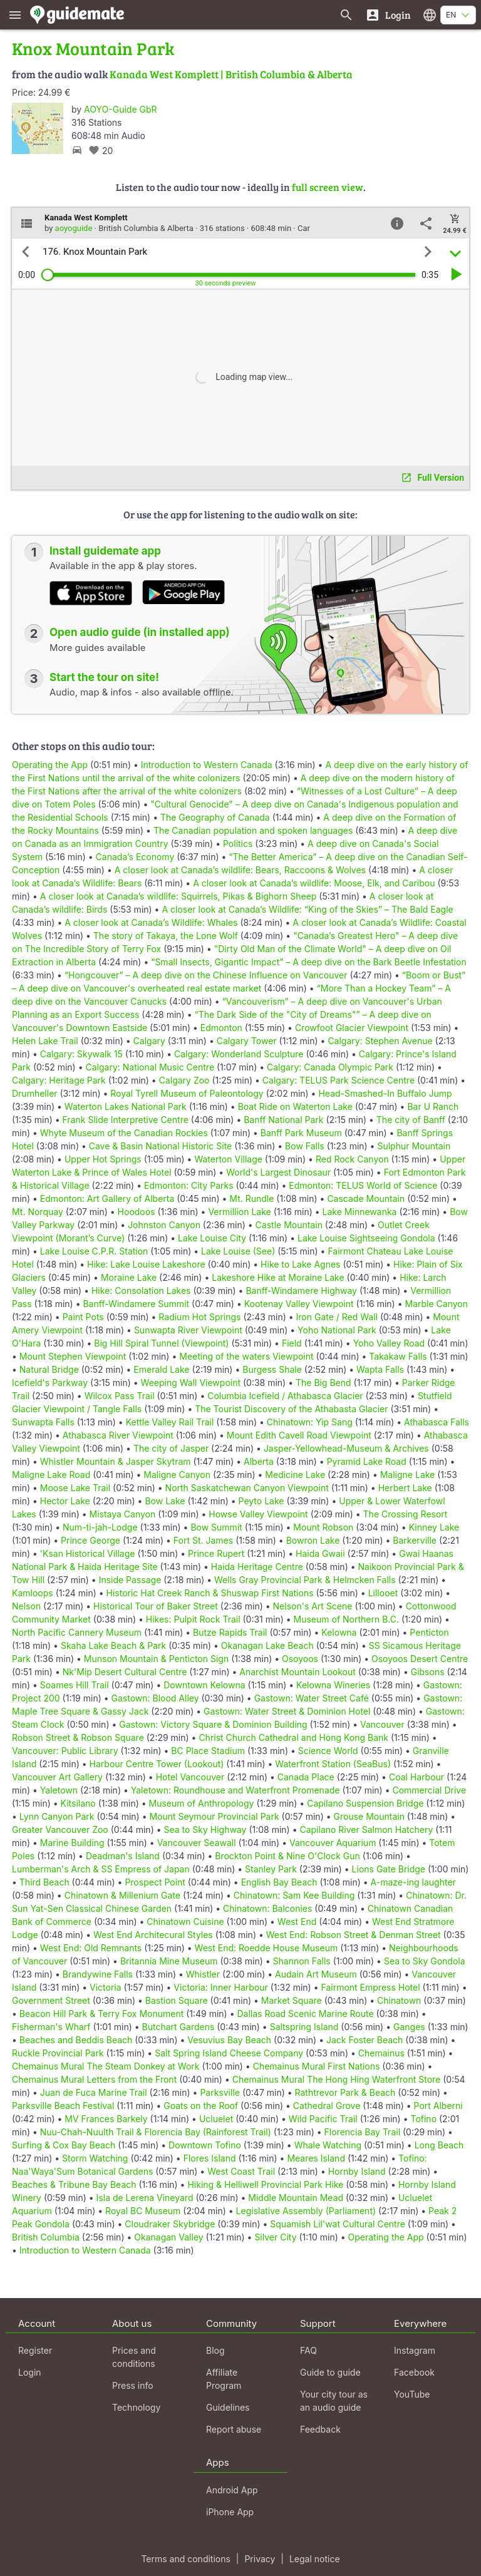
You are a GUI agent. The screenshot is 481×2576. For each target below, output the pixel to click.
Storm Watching (95, 2158)
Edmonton (221, 1027)
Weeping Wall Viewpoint (190, 1382)
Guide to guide (330, 2372)
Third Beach (44, 1882)
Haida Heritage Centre (257, 1566)
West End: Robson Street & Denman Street (353, 1934)
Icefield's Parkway (50, 1382)
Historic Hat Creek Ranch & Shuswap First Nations (210, 1593)
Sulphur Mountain (413, 1146)
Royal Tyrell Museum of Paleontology (186, 1093)
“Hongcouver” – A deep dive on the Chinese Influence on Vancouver (206, 975)
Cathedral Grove (327, 2105)
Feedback (320, 2429)
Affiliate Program (223, 2379)
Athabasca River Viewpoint (118, 1435)
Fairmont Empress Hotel (370, 1987)
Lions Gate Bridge (388, 1869)
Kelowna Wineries (333, 1685)
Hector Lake (65, 1501)
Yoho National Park (336, 1330)
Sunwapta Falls (43, 1422)
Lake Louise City (212, 1238)
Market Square (291, 2000)
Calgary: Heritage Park (59, 1080)
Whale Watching (327, 2145)
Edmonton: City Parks (189, 1185)
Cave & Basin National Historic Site (160, 1146)
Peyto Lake (261, 1501)
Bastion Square (176, 2000)
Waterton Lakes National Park (126, 1106)
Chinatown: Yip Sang (310, 1422)
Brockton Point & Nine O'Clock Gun (287, 1855)
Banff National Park (283, 1119)
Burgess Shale (272, 1369)
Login (29, 2372)
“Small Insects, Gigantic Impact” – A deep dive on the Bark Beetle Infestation (308, 962)
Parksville (220, 2092)
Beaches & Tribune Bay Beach (74, 2184)
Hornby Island (357, 2171)
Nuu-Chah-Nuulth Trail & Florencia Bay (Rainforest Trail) (155, 2132)
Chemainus (381, 2053)
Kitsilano (78, 1803)
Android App (232, 2490)
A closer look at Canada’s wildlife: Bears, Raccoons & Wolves (240, 870)
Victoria (106, 1987)
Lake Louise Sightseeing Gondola (366, 1238)
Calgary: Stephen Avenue (380, 1040)
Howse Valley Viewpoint (258, 1514)
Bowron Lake (313, 1540)
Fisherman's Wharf (51, 2026)
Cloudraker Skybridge (170, 2224)
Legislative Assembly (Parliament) (306, 2210)
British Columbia (46, 2237)
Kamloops (32, 1593)
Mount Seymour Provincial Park (214, 1816)
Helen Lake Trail (45, 1040)
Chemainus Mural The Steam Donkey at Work (106, 2066)
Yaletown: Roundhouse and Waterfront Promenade (235, 1790)
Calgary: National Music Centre (149, 1067)
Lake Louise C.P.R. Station (94, 1251)
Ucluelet (216, 2118)
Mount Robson (323, 1527)
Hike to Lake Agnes (300, 1264)
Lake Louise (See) (238, 1251)
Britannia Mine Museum (169, 1961)
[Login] (388, 14)
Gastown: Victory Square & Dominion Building (213, 1724)
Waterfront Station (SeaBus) (333, 1763)
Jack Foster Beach (364, 2040)
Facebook (414, 2372)
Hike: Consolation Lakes (141, 1290)
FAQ (308, 2350)
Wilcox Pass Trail (120, 1395)
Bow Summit (216, 1527)
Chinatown (399, 2000)
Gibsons (428, 1671)
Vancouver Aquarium (332, 1842)
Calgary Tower (247, 1040)
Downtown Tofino (204, 2145)
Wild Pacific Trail (323, 2118)
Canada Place (305, 1777)
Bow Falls (304, 1146)
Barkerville (415, 1540)
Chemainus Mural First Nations (316, 2066)
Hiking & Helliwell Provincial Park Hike (265, 2184)
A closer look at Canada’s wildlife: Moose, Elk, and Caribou (314, 883)
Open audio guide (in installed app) (139, 632)
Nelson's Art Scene (313, 1606)
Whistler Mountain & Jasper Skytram (115, 1461)
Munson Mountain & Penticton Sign (156, 1658)
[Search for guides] (346, 14)
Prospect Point (155, 1882)
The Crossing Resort (405, 1514)
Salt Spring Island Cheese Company (229, 2053)
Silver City (275, 2237)
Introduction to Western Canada (206, 764)
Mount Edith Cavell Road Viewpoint (299, 1435)
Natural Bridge (49, 1369)
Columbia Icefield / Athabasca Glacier (285, 1395)
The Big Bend (323, 1382)
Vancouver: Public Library (65, 1750)
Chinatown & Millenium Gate (122, 1895)
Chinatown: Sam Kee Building (294, 1895)
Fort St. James (203, 1540)
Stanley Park (271, 1869)
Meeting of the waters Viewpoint (246, 1356)
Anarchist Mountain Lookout (297, 1671)
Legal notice (314, 2558)
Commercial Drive (429, 1790)
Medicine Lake (295, 1474)
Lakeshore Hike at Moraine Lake (278, 1277)
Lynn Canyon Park (57, 1816)
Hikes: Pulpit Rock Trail (193, 1619)
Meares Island (316, 2158)
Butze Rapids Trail (230, 1632)
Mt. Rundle (251, 1198)
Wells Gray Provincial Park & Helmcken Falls (305, 1579)
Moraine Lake (129, 1277)
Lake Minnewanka (360, 1211)
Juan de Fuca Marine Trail (93, 2092)
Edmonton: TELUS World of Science (363, 1185)
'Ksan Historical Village (87, 1553)
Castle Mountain (289, 1224)
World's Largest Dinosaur (278, 1172)
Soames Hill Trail (74, 1685)
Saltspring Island (304, 2026)
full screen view (327, 186)
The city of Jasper (171, 1448)
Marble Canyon (436, 1303)
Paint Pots (83, 1316)
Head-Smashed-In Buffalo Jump (385, 1093)
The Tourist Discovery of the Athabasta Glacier (291, 1408)
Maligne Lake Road (51, 1474)
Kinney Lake (434, 1527)
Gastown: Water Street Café (311, 1698)
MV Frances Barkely (106, 2118)
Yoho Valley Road (389, 1343)
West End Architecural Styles (153, 1934)
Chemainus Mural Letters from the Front (94, 2079)
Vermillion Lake (239, 1211)
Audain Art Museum (316, 1974)
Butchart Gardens (178, 2026)
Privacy (259, 2558)
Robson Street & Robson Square (78, 1737)
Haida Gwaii (320, 1553)
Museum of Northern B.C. (346, 1619)
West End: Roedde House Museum (266, 1947)
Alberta (259, 1461)
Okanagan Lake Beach (267, 1645)
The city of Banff (410, 1119)
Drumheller (35, 1093)
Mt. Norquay (37, 1211)
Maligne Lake (407, 1474)
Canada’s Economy (135, 856)
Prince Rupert (216, 1553)
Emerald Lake (161, 1369)
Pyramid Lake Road (366, 1461)
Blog (215, 2350)
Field (292, 1343)
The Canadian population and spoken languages (253, 830)
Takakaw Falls (398, 1356)
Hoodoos (136, 1211)
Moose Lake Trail (75, 1487)
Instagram (414, 2350)
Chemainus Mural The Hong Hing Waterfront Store (336, 2079)
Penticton (429, 1632)
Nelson (26, 1606)
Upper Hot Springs (103, 1159)
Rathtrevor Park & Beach (345, 2092)
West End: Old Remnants (91, 1947)
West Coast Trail (241, 2171)
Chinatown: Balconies (267, 1908)
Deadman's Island (123, 1855)
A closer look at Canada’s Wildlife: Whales (151, 922)
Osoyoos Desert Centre (419, 1658)
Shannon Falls (302, 1961)
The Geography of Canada (215, 817)
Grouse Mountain (369, 1816)
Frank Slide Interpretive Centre (126, 1119)
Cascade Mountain (366, 1198)
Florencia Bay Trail (362, 2132)
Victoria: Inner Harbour (220, 1987)
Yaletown (59, 1790)
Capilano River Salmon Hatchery (366, 1829)
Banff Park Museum (301, 1132)
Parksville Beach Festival (63, 2105)
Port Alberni (438, 2105)
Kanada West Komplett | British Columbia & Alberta (231, 74)
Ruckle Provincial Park (58, 2053)
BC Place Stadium (208, 1750)
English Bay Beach (279, 1882)
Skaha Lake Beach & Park (113, 1645)
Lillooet (383, 1593)
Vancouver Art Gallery (57, 1777)
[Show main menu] (15, 14)
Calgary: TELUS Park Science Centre (338, 1080)
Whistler (203, 1974)
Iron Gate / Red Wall (337, 1316)
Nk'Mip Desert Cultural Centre (125, 1671)
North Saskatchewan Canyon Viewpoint (247, 1487)
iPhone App (230, 2512)
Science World (328, 1750)
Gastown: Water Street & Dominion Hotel (287, 1711)
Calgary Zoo (184, 1080)
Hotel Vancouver (190, 1777)
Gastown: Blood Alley (155, 1698)
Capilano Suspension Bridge (365, 1803)
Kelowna (338, 1632)
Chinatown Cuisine (185, 1921)
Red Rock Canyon (352, 1159)
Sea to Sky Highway (205, 1829)
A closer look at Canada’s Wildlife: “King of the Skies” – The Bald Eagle (307, 909)
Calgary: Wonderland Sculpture (239, 1054)
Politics (237, 843)
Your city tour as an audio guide (334, 2401)
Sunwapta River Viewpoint (188, 1330)
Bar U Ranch (432, 1106)
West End (296, 1921)
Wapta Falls (380, 1369)
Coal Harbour (416, 1777)
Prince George (90, 1540)
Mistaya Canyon (123, 1514)
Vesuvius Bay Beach (229, 2040)
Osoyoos (300, 1658)
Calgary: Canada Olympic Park (330, 1067)
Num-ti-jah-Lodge (100, 1527)
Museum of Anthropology (201, 1803)
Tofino (423, 2118)
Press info (132, 2385)
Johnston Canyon (164, 1224)
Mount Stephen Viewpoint (73, 1356)
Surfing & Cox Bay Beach (63, 2145)
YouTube (412, 2394)
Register (35, 2350)
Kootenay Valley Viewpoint (299, 1303)
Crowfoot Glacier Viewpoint (351, 1027)
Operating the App (50, 764)
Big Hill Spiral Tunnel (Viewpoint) (161, 1343)
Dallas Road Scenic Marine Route (305, 2013)
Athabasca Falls (436, 1422)
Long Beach (439, 2145)
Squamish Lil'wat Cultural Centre (337, 2224)
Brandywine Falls (98, 1974)
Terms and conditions (185, 2558)
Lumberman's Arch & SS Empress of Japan (101, 1869)
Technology (136, 2407)
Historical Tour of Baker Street (155, 1606)
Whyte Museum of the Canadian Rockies (124, 1132)
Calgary (149, 1040)
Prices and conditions (134, 2357)
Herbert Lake (405, 1487)
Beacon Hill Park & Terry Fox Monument (101, 2013)
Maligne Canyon (176, 1474)
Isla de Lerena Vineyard (145, 2197)
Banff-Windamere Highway (301, 1290)
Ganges (409, 2026)
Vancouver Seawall (196, 1842)
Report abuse (233, 2429)
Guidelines (227, 2407)
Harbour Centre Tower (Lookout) (157, 1763)
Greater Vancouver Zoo (60, 1829)
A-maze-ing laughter (413, 1882)
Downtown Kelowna (204, 1685)
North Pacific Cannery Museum (77, 1632)
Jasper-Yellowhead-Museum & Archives (346, 1448)
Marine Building (72, 1842)
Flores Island (210, 2158)
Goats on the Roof (200, 2105)
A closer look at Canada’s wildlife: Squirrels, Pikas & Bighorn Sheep (178, 896)
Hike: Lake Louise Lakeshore (146, 1264)
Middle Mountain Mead (295, 2197)
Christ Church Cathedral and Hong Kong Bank (293, 1737)
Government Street (51, 2000)
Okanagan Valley (168, 2237)
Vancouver (382, 1724)
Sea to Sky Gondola (424, 1961)
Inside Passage (130, 1579)
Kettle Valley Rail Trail (170, 1422)
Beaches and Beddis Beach (76, 2040)
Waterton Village (228, 1159)
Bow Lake (165, 1501)
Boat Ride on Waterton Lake (295, 1106)
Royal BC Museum (142, 2210)
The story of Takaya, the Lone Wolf (165, 935)
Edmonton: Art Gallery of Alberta (107, 1198)
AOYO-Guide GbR (120, 109)
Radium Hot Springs (199, 1316)
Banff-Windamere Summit (136, 1303)
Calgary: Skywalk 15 (81, 1054)
